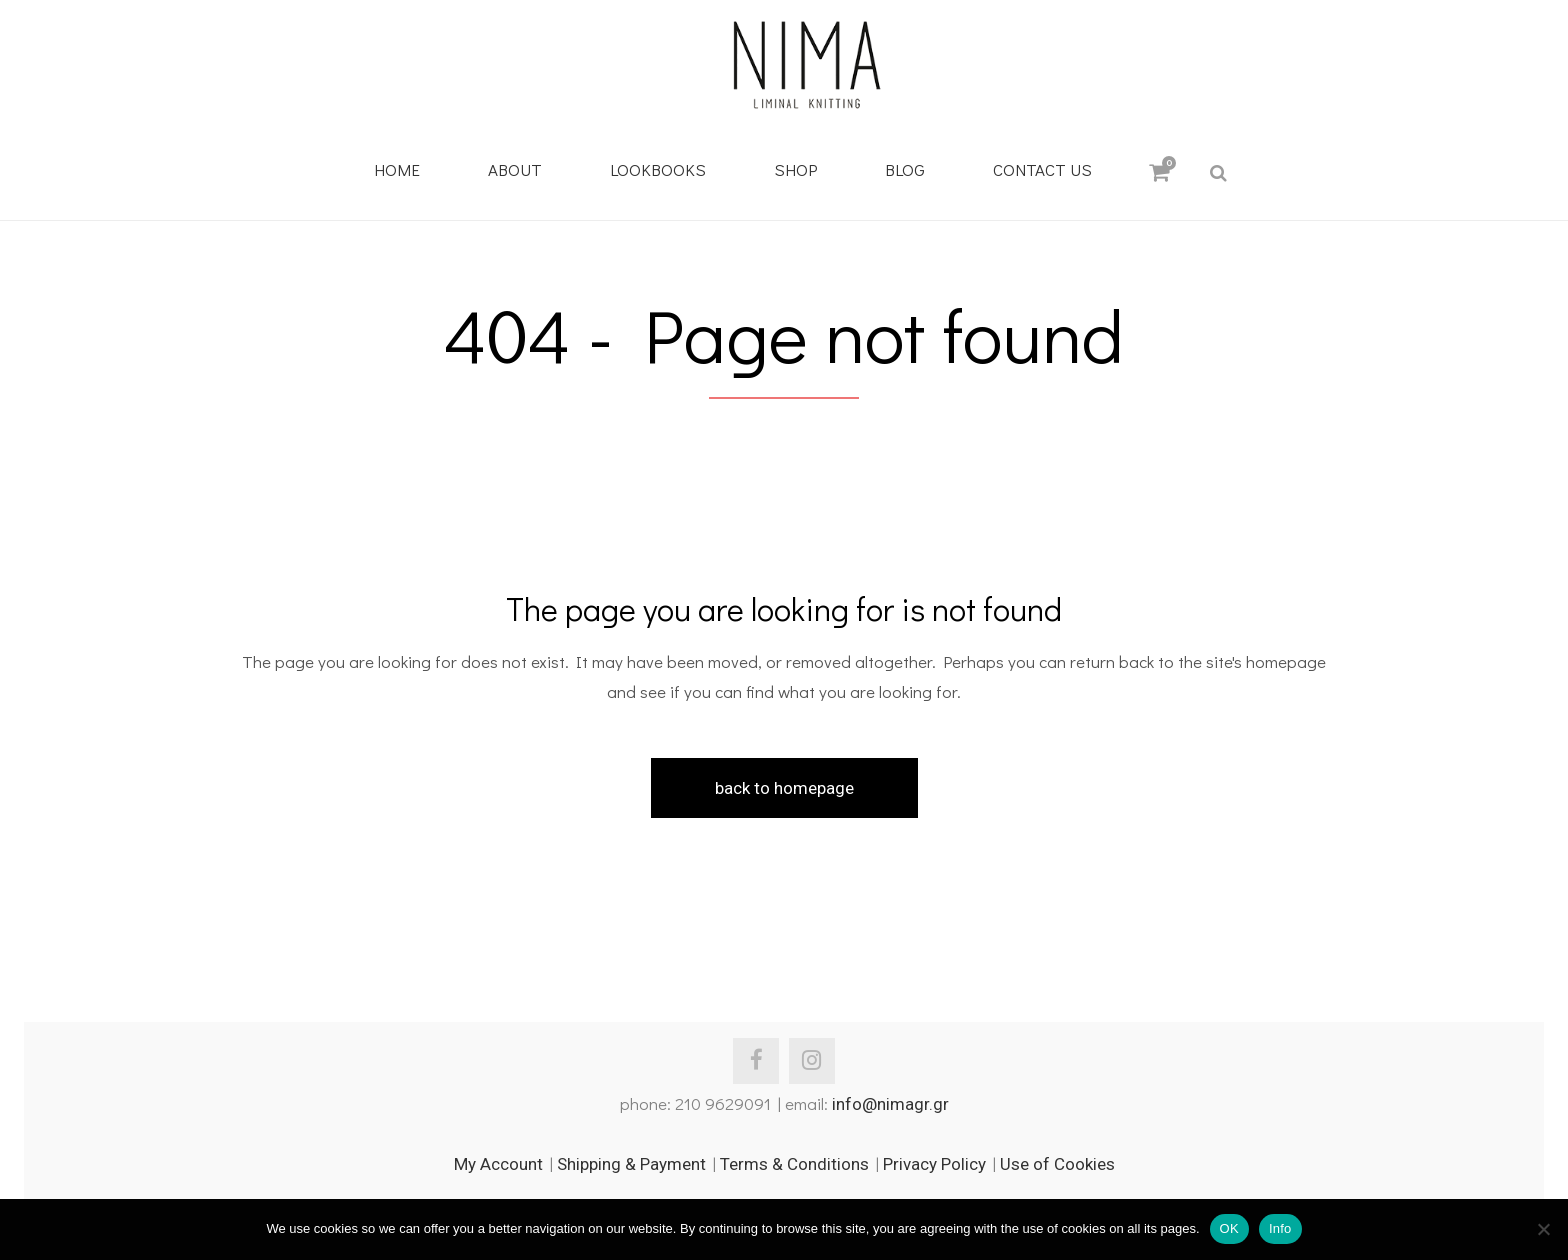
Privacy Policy (934, 1164)
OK (1229, 1228)
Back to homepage (784, 788)
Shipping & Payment (631, 1164)
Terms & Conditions (794, 1164)
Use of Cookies (1057, 1164)
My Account (498, 1164)
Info (1280, 1228)
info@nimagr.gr (890, 1104)
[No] (1543, 1229)
